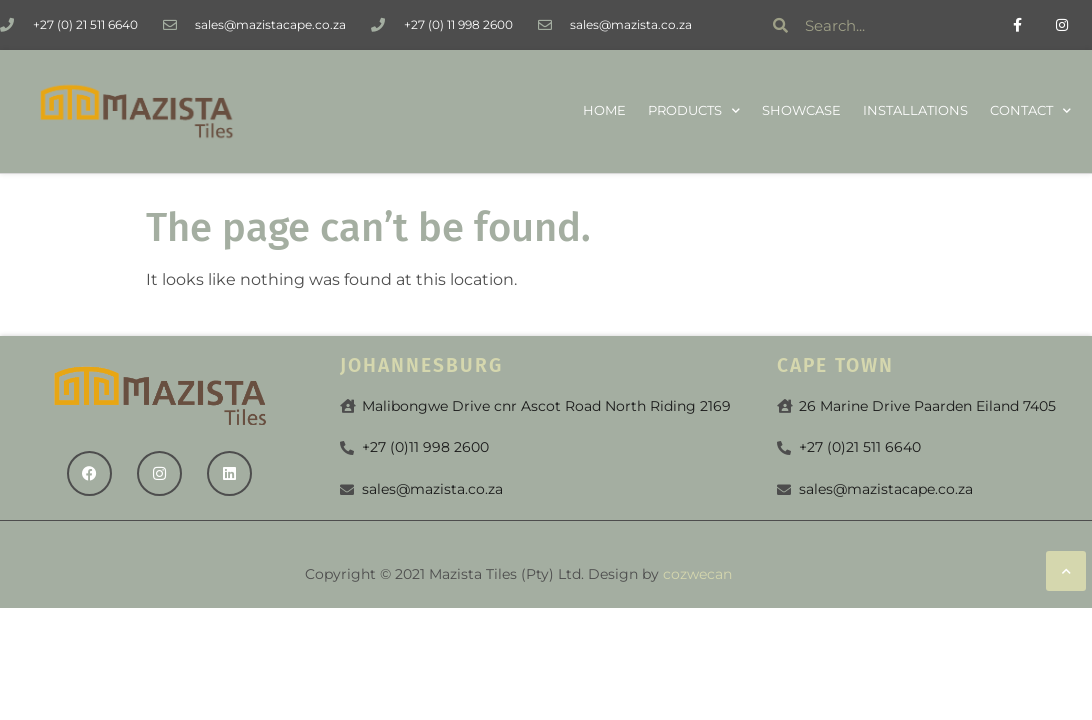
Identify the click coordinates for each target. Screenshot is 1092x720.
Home (604, 110)
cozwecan (697, 574)
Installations (915, 110)
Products (694, 111)
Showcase (801, 110)
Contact (1030, 111)
